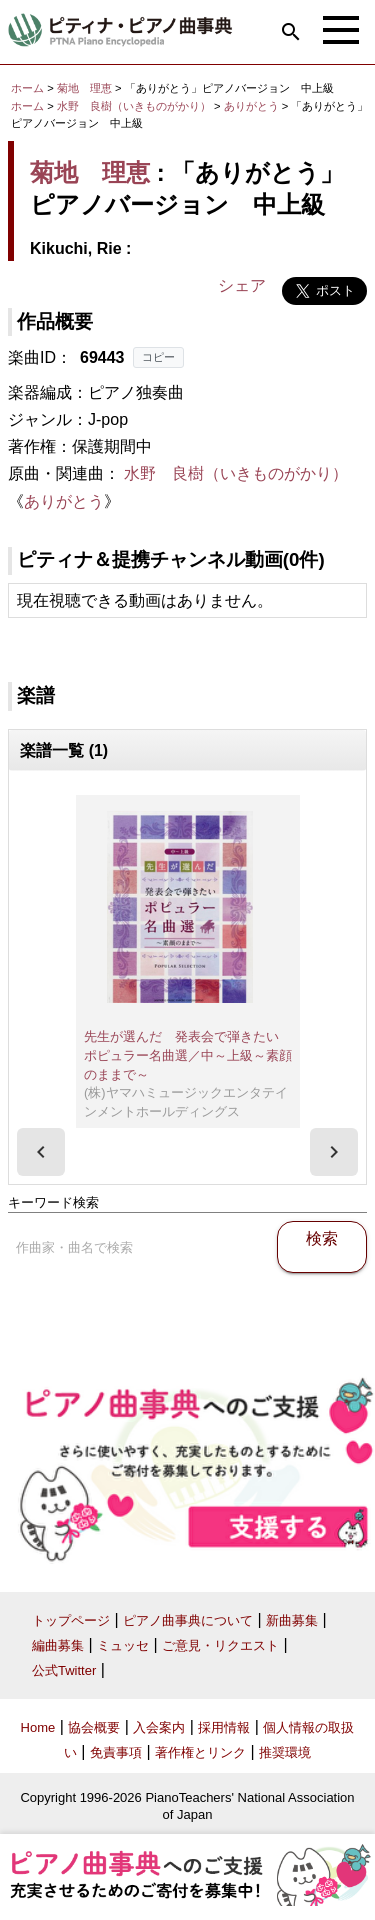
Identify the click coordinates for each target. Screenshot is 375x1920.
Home (38, 1727)
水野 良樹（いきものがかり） (134, 106)
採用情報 (224, 1727)
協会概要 (94, 1727)
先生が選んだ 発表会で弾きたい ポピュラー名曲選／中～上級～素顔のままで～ (188, 1055)
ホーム (27, 88)
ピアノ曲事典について (188, 1620)
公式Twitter (64, 1670)
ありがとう (253, 106)
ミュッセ (123, 1645)
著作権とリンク (200, 1752)
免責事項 (116, 1752)
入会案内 (159, 1727)
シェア (242, 285)
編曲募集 (58, 1645)
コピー (158, 357)
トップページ (71, 1620)
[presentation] (41, 1152)
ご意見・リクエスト (220, 1645)
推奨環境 (285, 1752)
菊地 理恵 (84, 88)
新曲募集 (292, 1620)
